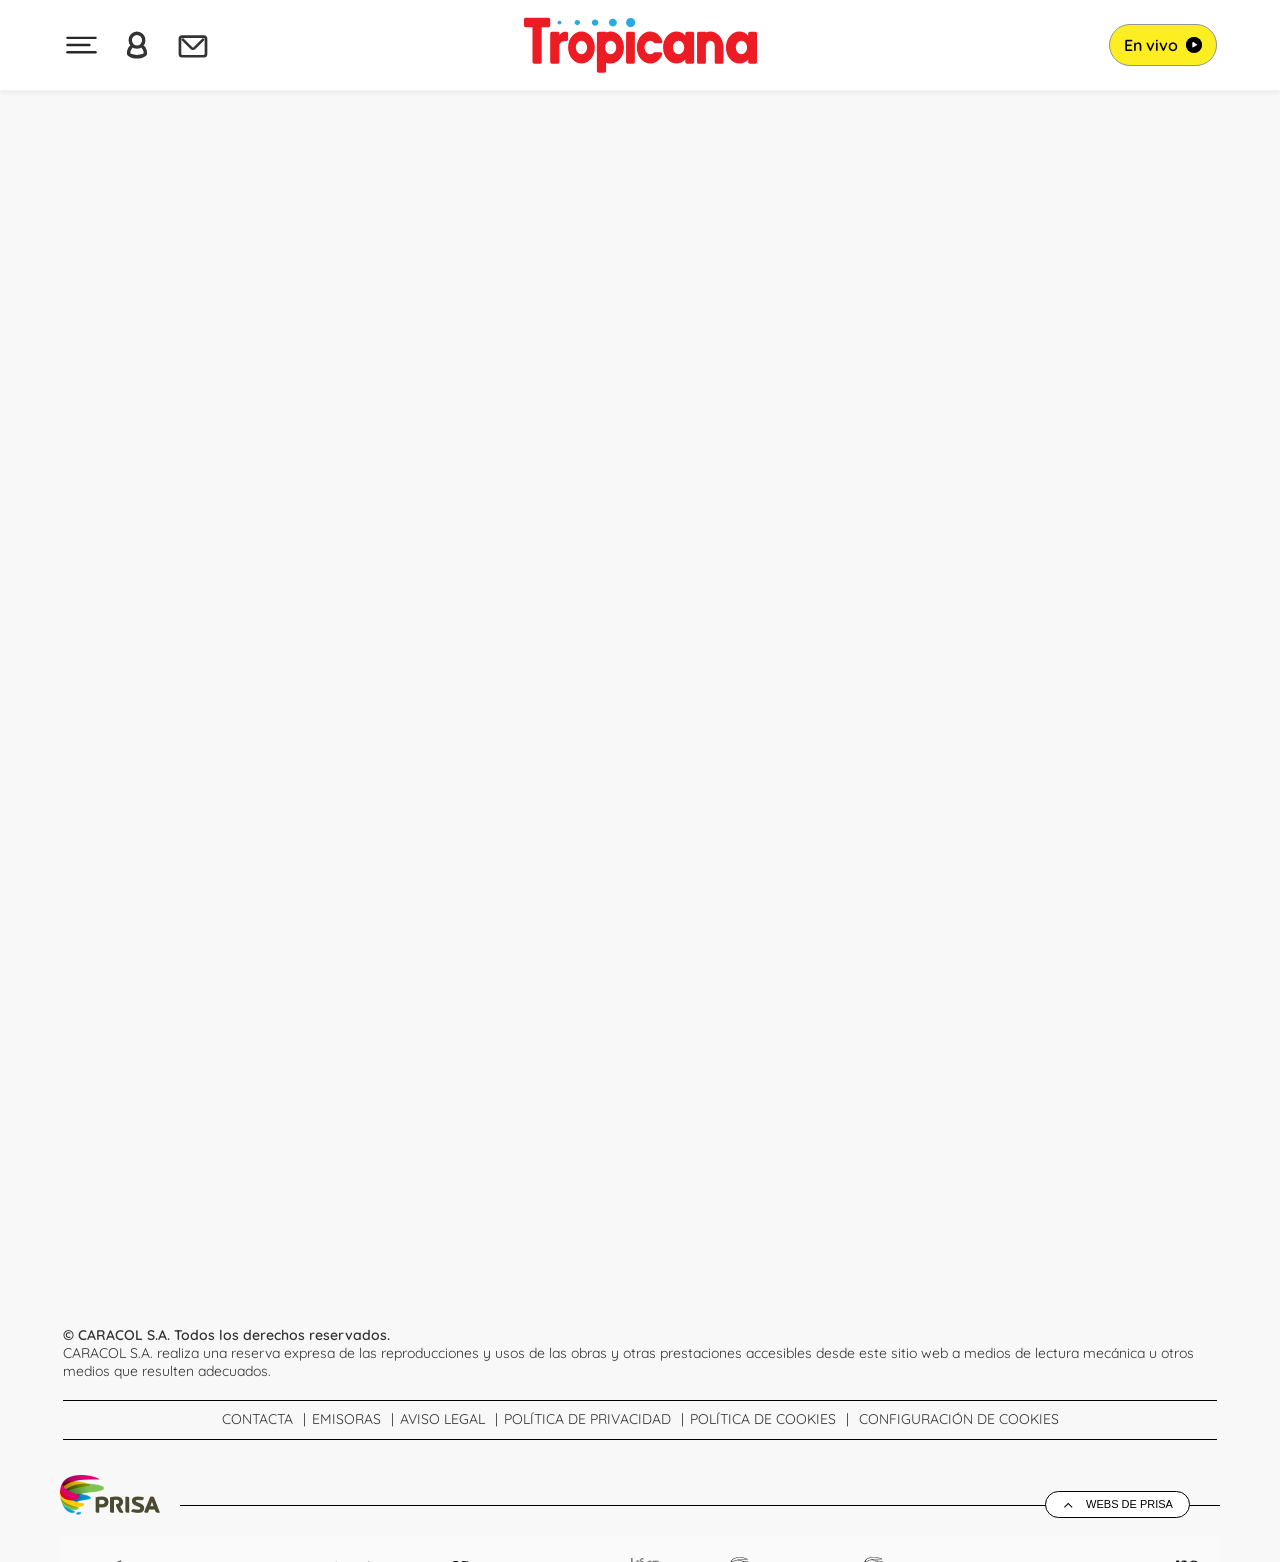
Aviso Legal (442, 1419)
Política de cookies (763, 1419)
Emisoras (346, 1419)
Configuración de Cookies (959, 1419)
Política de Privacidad (587, 1419)
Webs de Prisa (1129, 1504)
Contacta (257, 1419)
